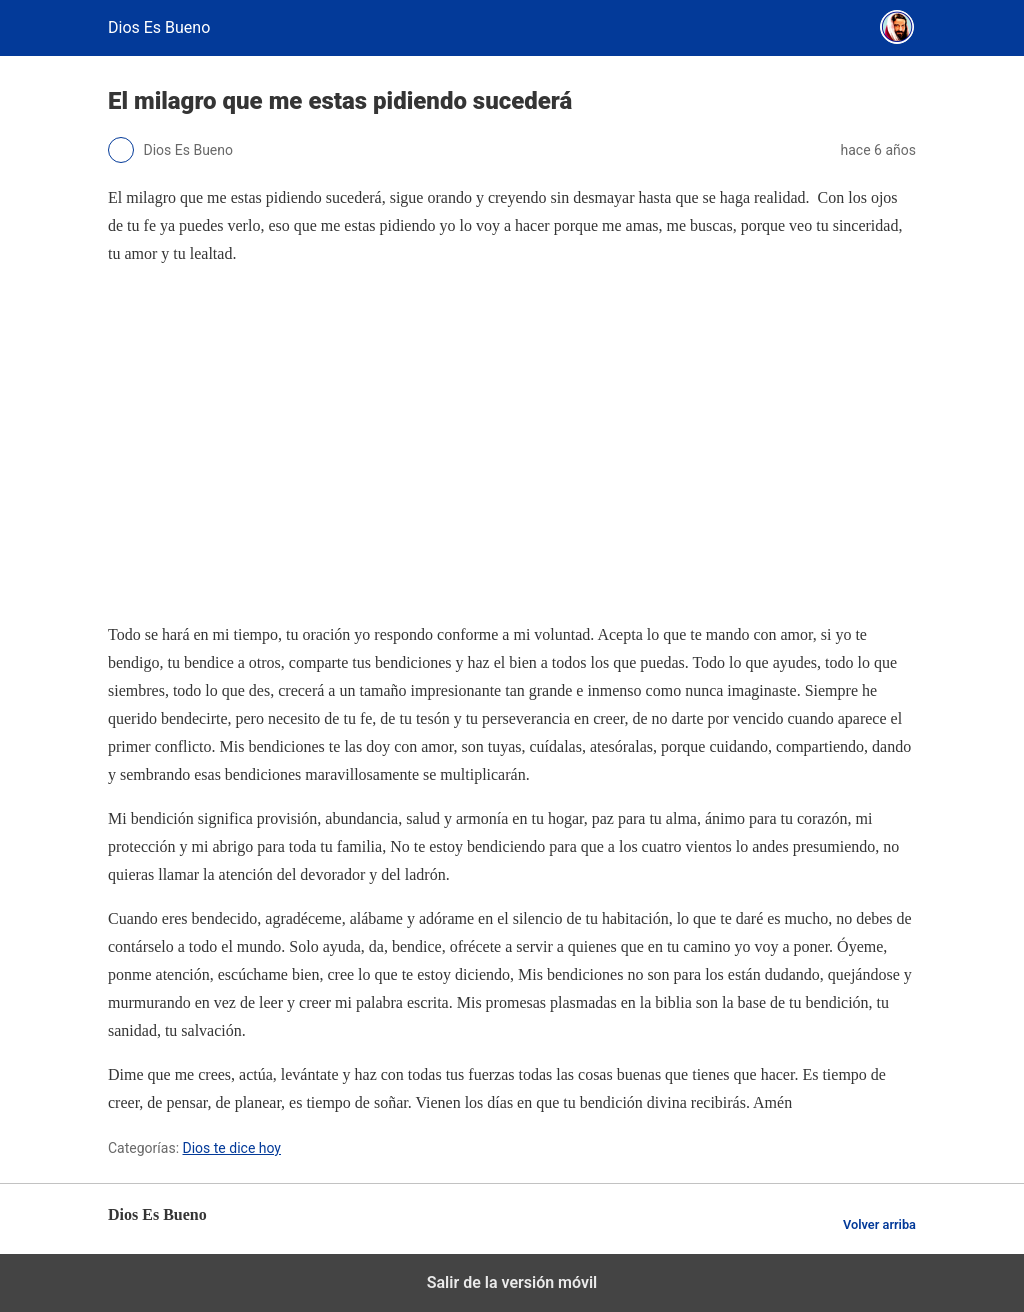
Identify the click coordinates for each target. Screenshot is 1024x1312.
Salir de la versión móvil (512, 1282)
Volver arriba (879, 1224)
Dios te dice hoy (232, 1148)
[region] (512, 444)
